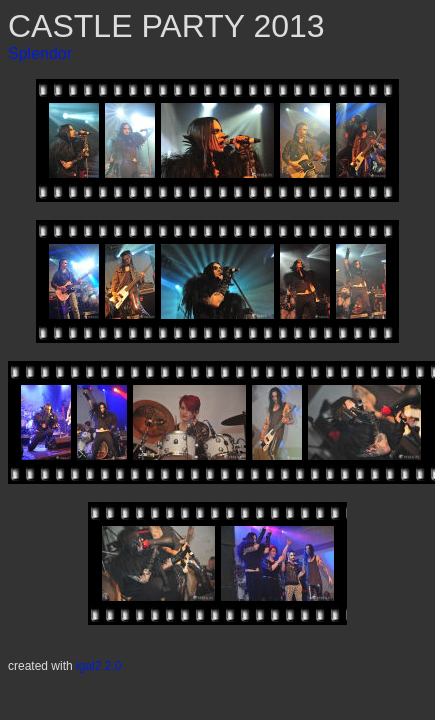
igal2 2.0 (98, 666)
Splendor (40, 53)
